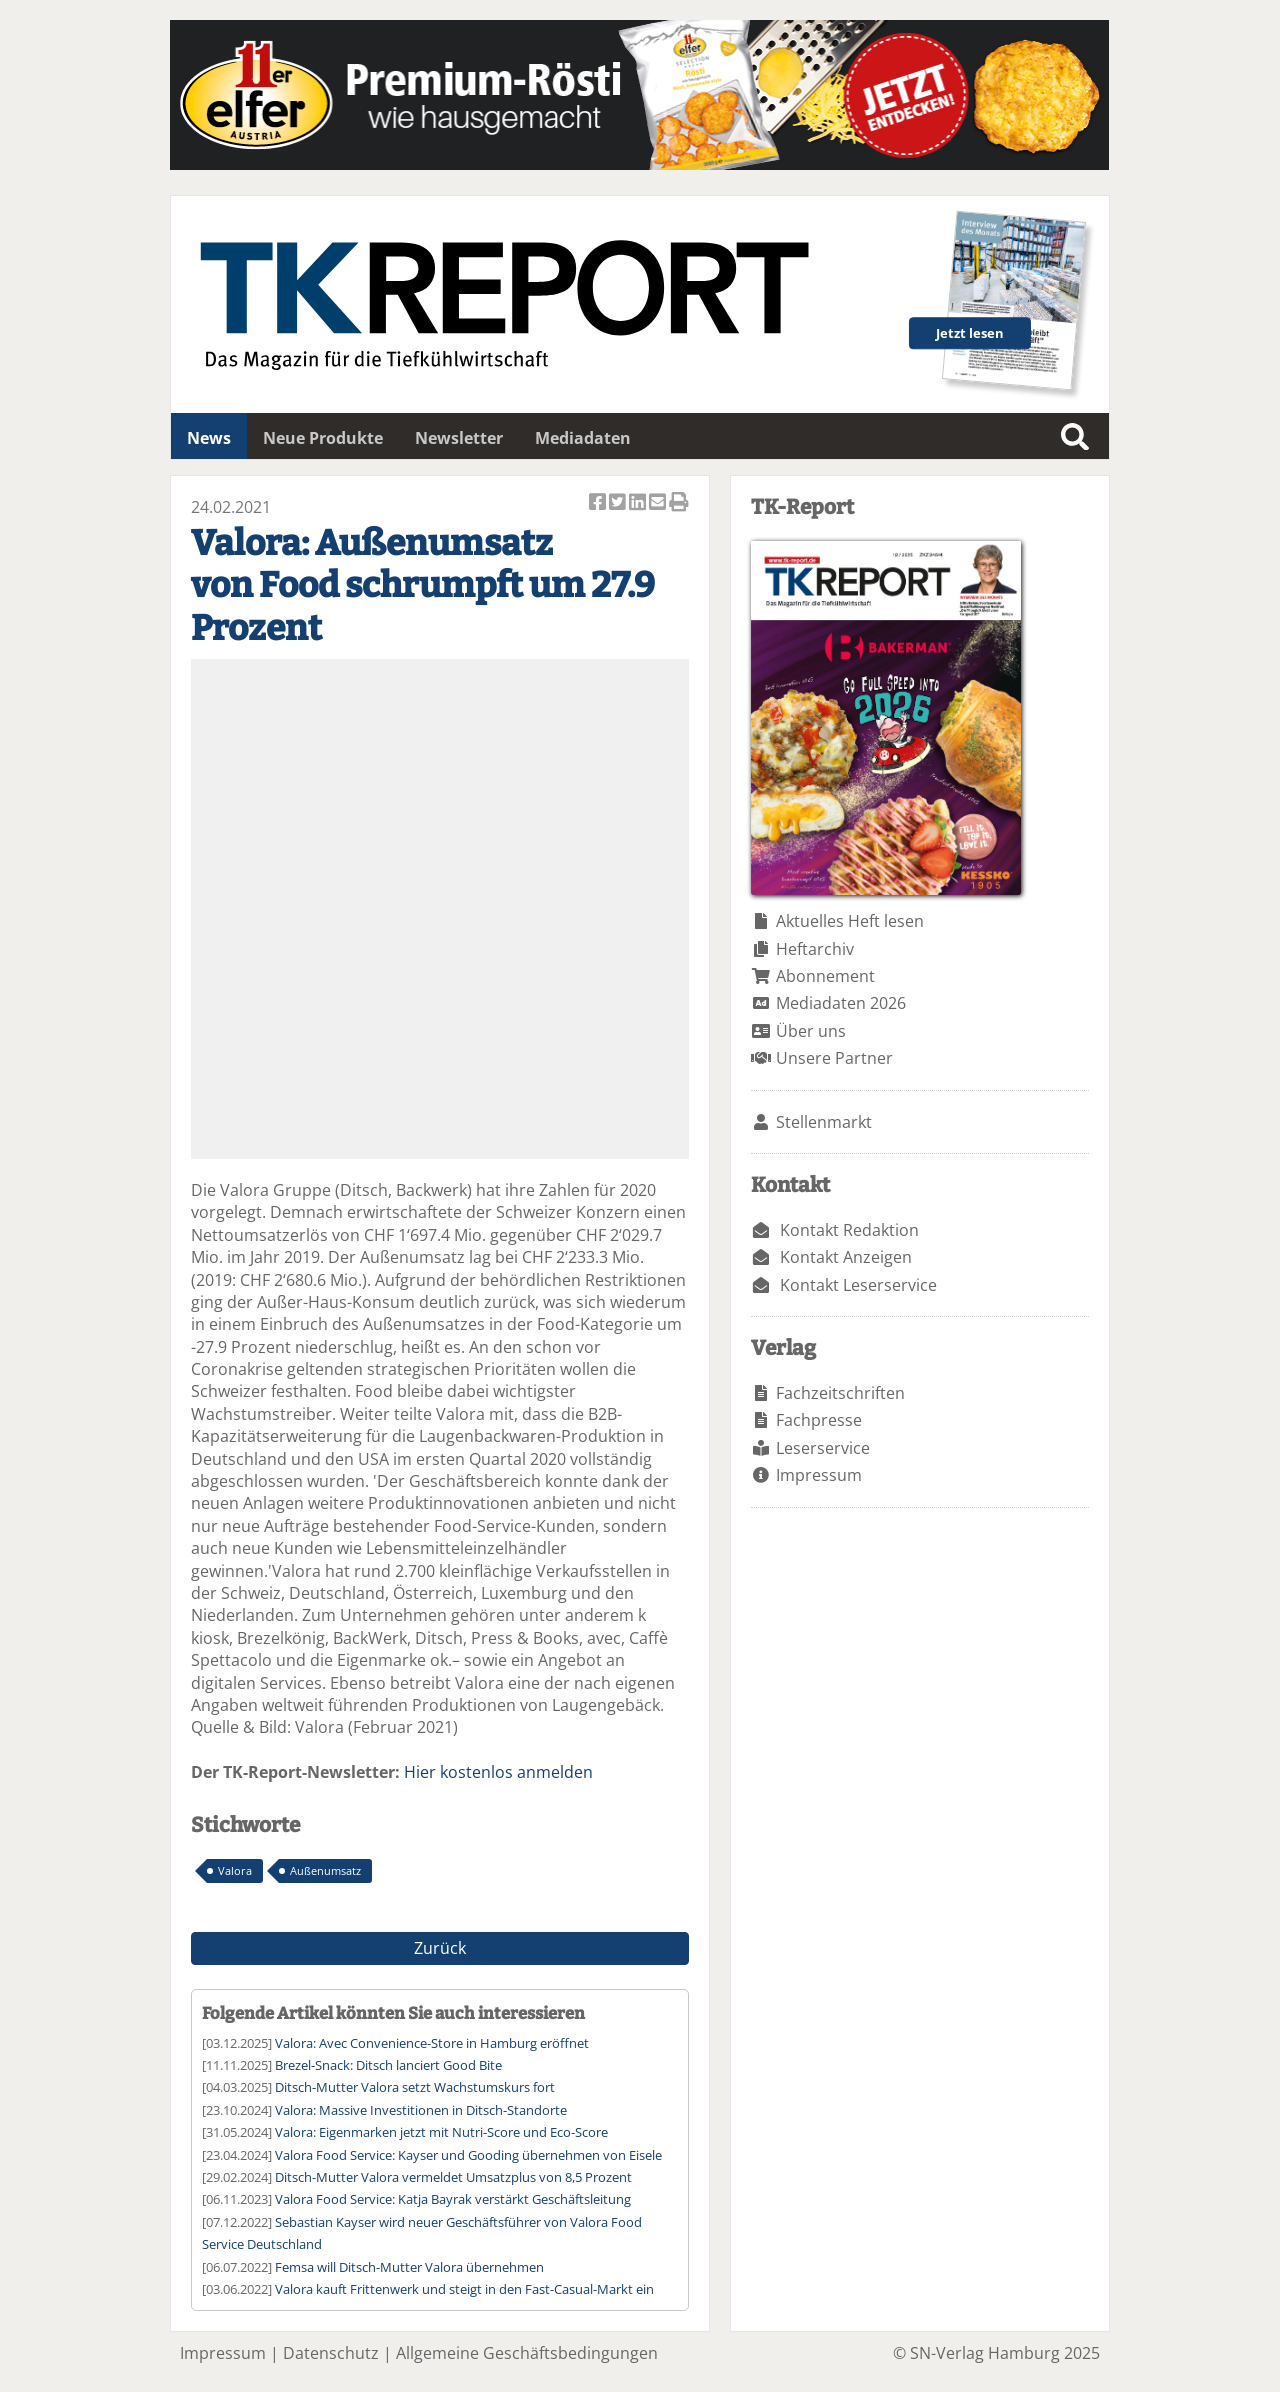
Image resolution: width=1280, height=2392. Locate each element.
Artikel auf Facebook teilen (599, 503)
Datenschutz (331, 2353)
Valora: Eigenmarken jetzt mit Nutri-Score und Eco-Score (441, 2132)
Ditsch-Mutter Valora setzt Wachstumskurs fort (415, 2087)
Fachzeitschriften (840, 1393)
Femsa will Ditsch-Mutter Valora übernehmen (409, 2267)
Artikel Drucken (679, 503)
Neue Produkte (323, 438)
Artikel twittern (619, 503)
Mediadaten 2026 (841, 1003)
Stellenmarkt (824, 1122)
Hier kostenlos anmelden (498, 1772)
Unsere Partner (834, 1058)
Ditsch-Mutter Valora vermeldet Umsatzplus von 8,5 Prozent (453, 2177)
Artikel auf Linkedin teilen (639, 503)
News (209, 438)
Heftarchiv (815, 949)
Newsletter (459, 438)
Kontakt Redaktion (849, 1230)
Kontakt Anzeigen (846, 1257)
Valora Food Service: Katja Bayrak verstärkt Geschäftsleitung (453, 2199)
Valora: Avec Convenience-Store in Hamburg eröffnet (432, 2043)
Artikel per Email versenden (659, 503)
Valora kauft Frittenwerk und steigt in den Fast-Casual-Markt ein (464, 2289)
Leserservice (823, 1448)
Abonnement (825, 976)
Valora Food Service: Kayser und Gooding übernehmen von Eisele (468, 2155)
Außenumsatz (325, 1870)
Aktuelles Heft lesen (850, 921)
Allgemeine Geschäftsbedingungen (527, 2353)
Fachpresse (819, 1420)
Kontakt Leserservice (858, 1285)
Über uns (811, 1031)
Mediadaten (583, 438)
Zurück (440, 1948)
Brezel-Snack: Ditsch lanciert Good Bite (388, 2065)
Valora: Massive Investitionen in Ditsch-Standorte (421, 2110)
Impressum (819, 1475)
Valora (235, 1870)
